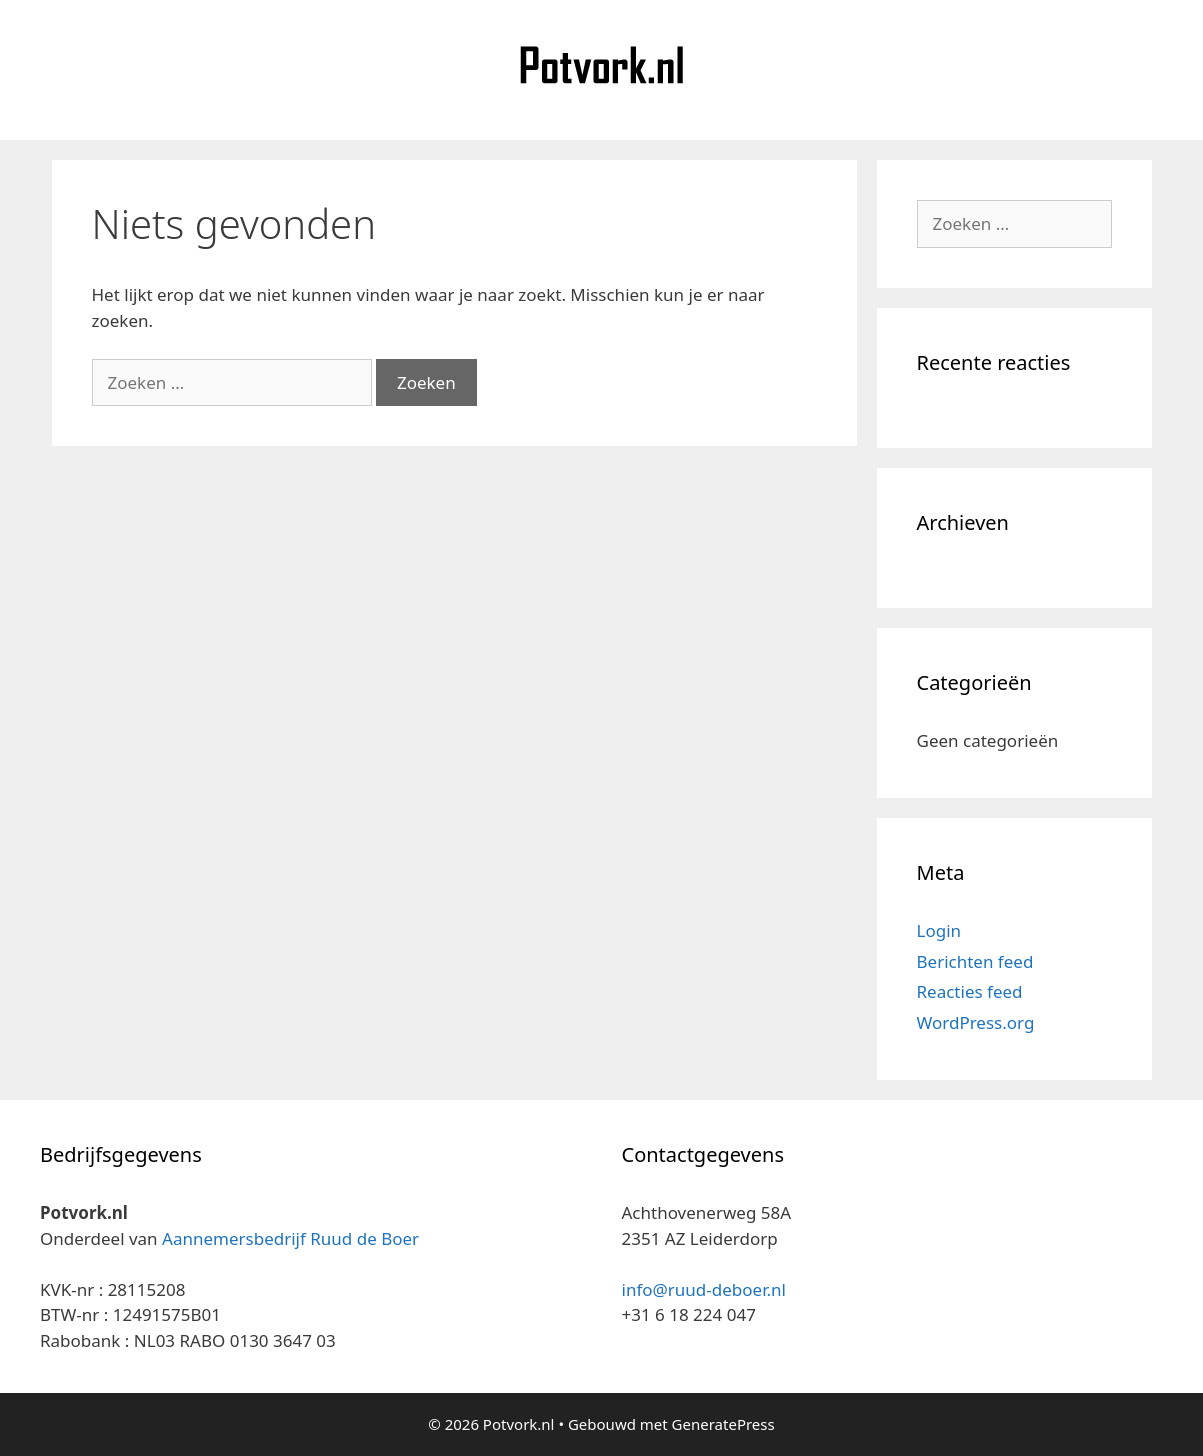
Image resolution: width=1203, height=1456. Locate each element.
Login (939, 930)
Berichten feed (975, 961)
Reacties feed (970, 991)
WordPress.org (976, 1022)
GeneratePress (723, 1424)
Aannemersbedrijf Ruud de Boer (290, 1238)
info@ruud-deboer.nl (704, 1289)
